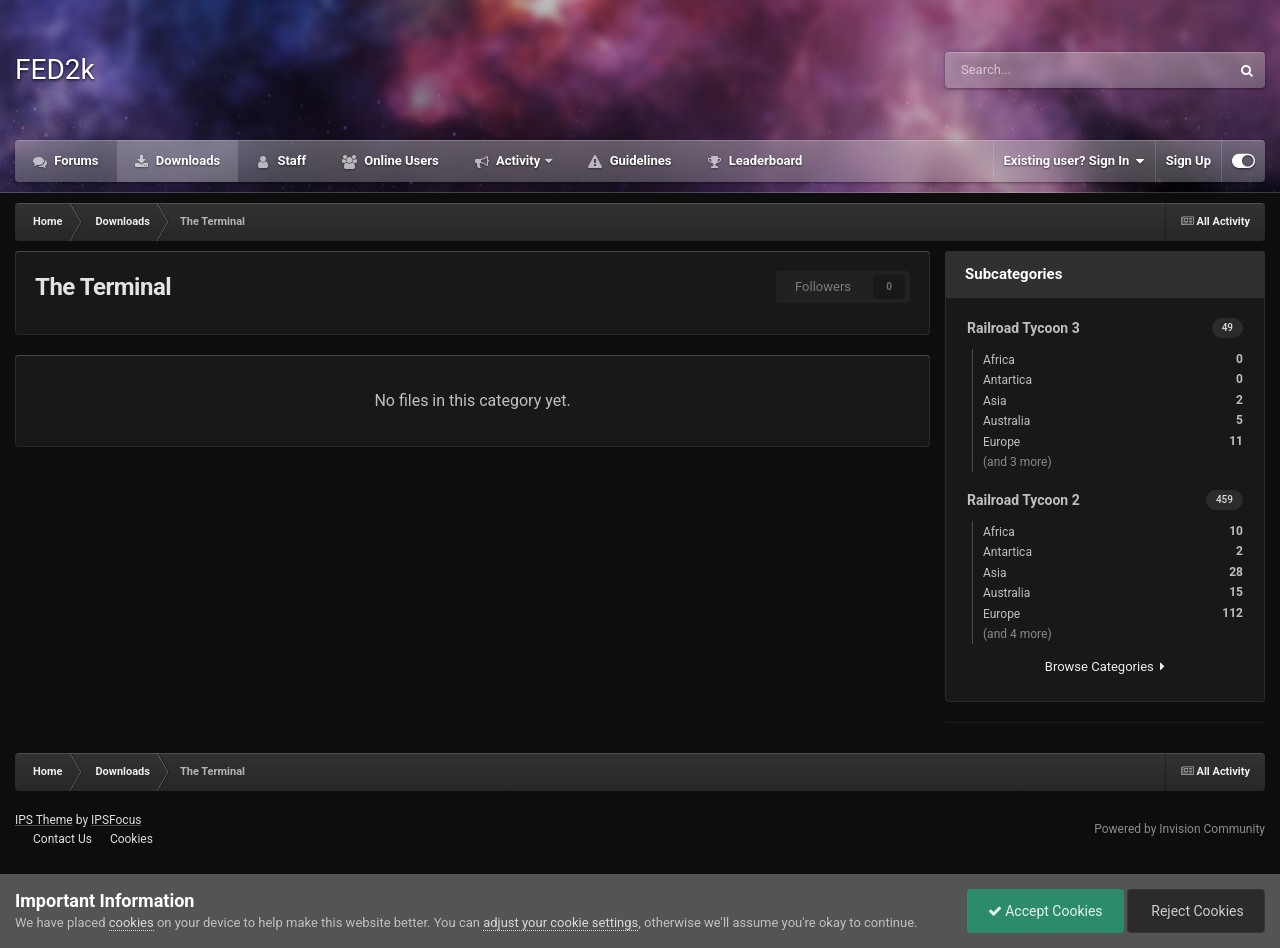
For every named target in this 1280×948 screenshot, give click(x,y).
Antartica (1113, 379)
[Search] (1030, 70)
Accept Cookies (1045, 911)
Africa (1113, 359)
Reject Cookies (1196, 911)
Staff (290, 160)
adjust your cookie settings (560, 922)
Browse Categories (1105, 666)
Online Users (400, 160)
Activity (518, 160)
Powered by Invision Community (1179, 829)
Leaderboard (763, 160)
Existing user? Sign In (1074, 161)
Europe (1113, 441)
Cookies (131, 839)
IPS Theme (44, 820)
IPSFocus (116, 820)
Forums (75, 160)
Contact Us (62, 839)
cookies (131, 922)
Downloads (187, 160)
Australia (1113, 420)
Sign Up (1188, 160)
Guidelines (638, 160)
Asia (1113, 400)
